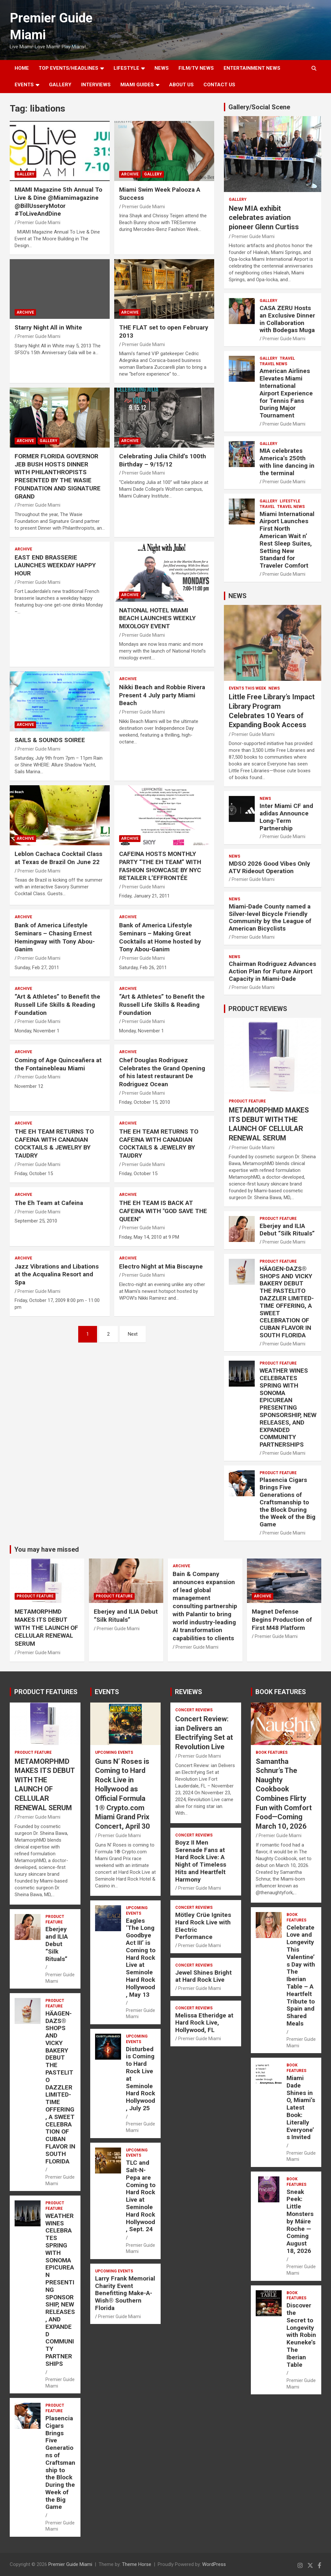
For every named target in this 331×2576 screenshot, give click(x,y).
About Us (181, 85)
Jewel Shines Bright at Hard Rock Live (203, 1976)
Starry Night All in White (48, 327)
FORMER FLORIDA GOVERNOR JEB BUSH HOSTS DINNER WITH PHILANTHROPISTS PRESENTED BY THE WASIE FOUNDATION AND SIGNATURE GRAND (58, 476)
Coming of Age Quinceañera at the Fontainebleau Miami (58, 1064)
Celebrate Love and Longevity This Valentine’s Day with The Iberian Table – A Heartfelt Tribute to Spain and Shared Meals (301, 1975)
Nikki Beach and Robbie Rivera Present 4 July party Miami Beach (162, 695)
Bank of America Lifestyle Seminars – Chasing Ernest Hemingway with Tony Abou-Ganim (55, 937)
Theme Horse (136, 2564)
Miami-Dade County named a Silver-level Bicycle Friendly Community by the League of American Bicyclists (270, 917)
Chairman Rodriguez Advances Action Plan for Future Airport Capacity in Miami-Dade (272, 971)
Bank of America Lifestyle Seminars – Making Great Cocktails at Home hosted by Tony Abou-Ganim (160, 937)
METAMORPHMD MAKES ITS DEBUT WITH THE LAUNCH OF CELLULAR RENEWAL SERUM (46, 1627)
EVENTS (24, 85)
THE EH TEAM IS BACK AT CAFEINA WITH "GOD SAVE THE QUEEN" (163, 1210)
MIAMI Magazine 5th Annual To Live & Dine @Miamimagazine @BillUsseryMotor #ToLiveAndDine (58, 201)
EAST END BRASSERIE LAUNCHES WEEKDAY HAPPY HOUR (55, 565)
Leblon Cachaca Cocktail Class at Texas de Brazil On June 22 (58, 858)
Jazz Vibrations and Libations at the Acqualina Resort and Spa (57, 1274)
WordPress (214, 2564)
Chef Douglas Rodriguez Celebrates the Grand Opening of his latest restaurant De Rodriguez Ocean (162, 1072)
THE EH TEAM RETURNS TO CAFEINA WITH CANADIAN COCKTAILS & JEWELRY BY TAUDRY (54, 1143)
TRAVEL (287, 358)
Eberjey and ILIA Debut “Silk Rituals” (287, 1229)
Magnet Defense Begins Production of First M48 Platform (282, 1619)
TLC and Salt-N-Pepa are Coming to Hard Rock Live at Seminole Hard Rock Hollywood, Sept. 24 (140, 2196)
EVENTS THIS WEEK (247, 688)
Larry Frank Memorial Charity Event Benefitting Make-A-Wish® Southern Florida (125, 2293)
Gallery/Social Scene (259, 107)
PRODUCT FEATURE (247, 1101)
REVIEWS (188, 1692)
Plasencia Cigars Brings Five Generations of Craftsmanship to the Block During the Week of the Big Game (287, 1502)
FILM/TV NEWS (196, 68)
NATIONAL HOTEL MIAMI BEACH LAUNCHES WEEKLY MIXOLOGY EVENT (157, 618)
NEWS (161, 68)
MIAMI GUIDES (137, 85)
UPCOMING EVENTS (114, 1752)
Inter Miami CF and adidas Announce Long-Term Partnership (286, 817)
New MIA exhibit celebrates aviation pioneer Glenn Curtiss (264, 217)
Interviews (96, 85)
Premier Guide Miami (39, 222)
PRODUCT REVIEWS (257, 1009)
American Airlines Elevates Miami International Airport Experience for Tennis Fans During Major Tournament (286, 393)
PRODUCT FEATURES (46, 1692)
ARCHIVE (130, 174)
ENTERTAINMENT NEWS (252, 68)
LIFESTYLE (126, 68)
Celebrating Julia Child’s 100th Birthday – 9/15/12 (162, 460)
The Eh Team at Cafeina (49, 1203)
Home (22, 68)
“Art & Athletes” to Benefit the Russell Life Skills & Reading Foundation (57, 1004)
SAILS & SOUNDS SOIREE (50, 740)
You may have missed (46, 1549)
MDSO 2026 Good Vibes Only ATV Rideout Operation (269, 867)
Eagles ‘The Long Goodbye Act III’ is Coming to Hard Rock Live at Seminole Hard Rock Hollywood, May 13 (140, 1957)
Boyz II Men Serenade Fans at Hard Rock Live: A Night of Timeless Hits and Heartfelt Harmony (200, 1861)
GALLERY (60, 85)
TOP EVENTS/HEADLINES (68, 68)
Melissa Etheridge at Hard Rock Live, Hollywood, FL (204, 2023)
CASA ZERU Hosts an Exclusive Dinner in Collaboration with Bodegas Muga (287, 319)
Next (133, 1334)
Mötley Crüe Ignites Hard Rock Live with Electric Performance (203, 1926)
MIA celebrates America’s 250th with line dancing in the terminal (287, 461)
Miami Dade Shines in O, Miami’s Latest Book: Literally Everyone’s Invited (301, 2107)
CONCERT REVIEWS (194, 1710)
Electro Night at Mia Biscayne (161, 1266)
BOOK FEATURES (280, 1692)
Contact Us (219, 85)
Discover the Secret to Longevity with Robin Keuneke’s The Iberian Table (301, 2335)
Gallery (25, 174)
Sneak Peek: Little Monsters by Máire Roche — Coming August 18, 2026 (300, 2221)
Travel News (273, 364)
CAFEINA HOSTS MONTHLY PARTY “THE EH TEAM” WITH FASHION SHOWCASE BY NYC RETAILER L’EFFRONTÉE (160, 866)
